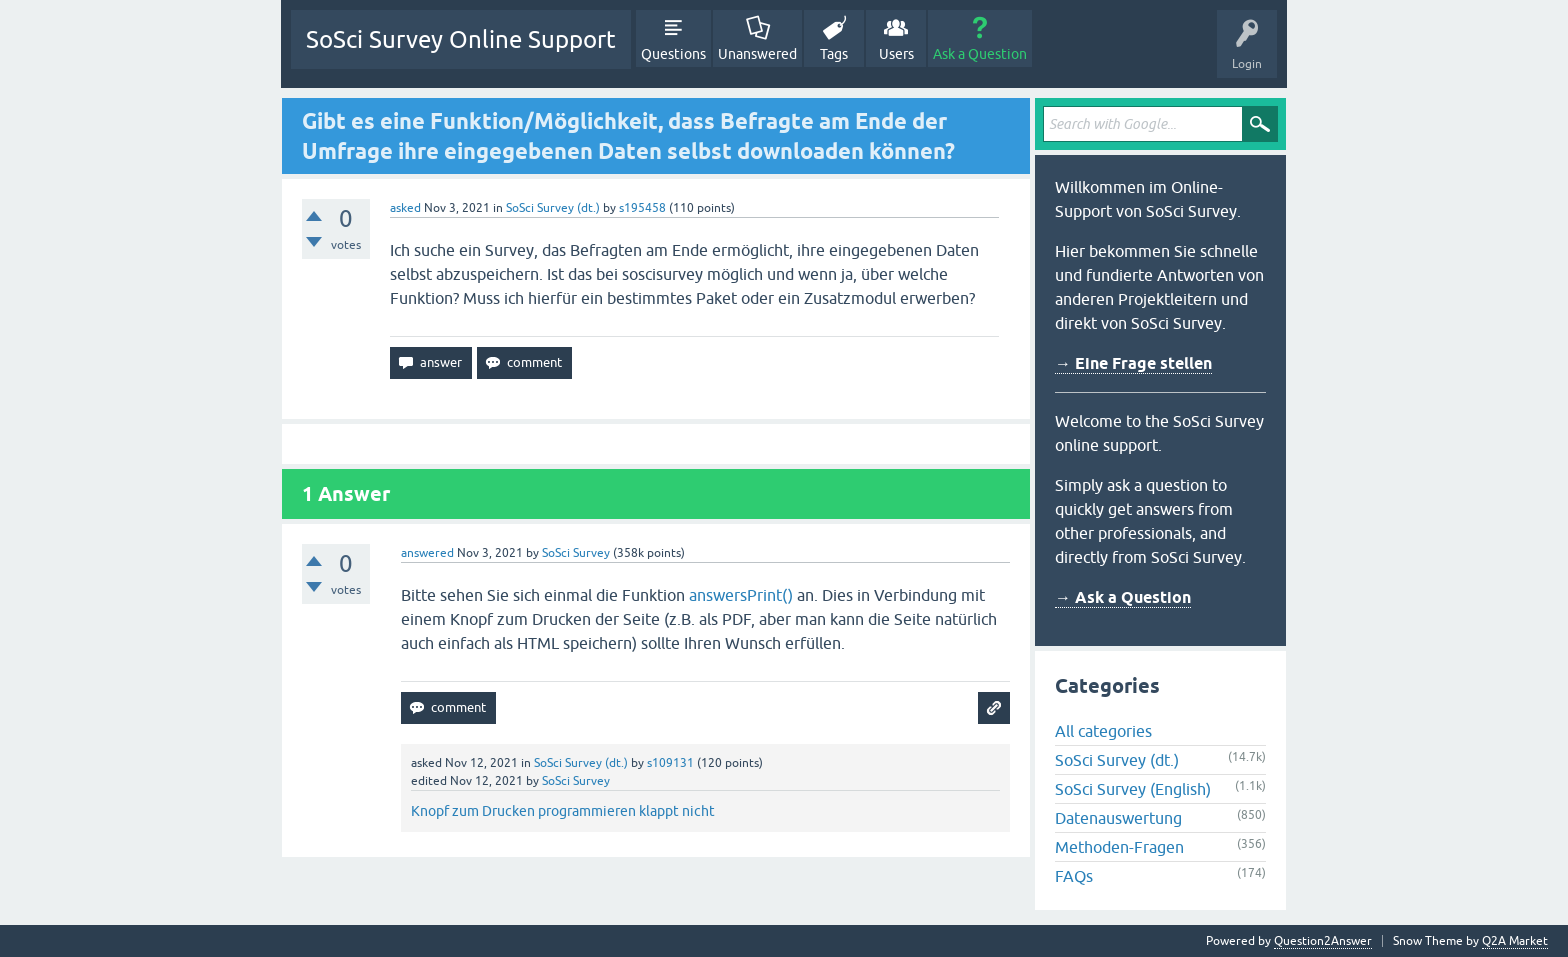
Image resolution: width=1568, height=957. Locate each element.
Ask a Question (980, 54)
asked (405, 208)
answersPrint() (741, 595)
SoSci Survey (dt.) (553, 208)
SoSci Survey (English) (1133, 789)
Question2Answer (1323, 941)
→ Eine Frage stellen (1133, 363)
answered (427, 553)
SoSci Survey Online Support (461, 39)
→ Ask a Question (1123, 597)
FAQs (1074, 876)
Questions (673, 54)
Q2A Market (1515, 941)
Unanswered (757, 54)
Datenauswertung (1118, 818)
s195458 (642, 208)
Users (896, 54)
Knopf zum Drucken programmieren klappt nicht (563, 811)
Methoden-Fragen (1119, 847)
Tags (834, 54)
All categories (1103, 731)
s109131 (670, 763)
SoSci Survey (576, 553)
